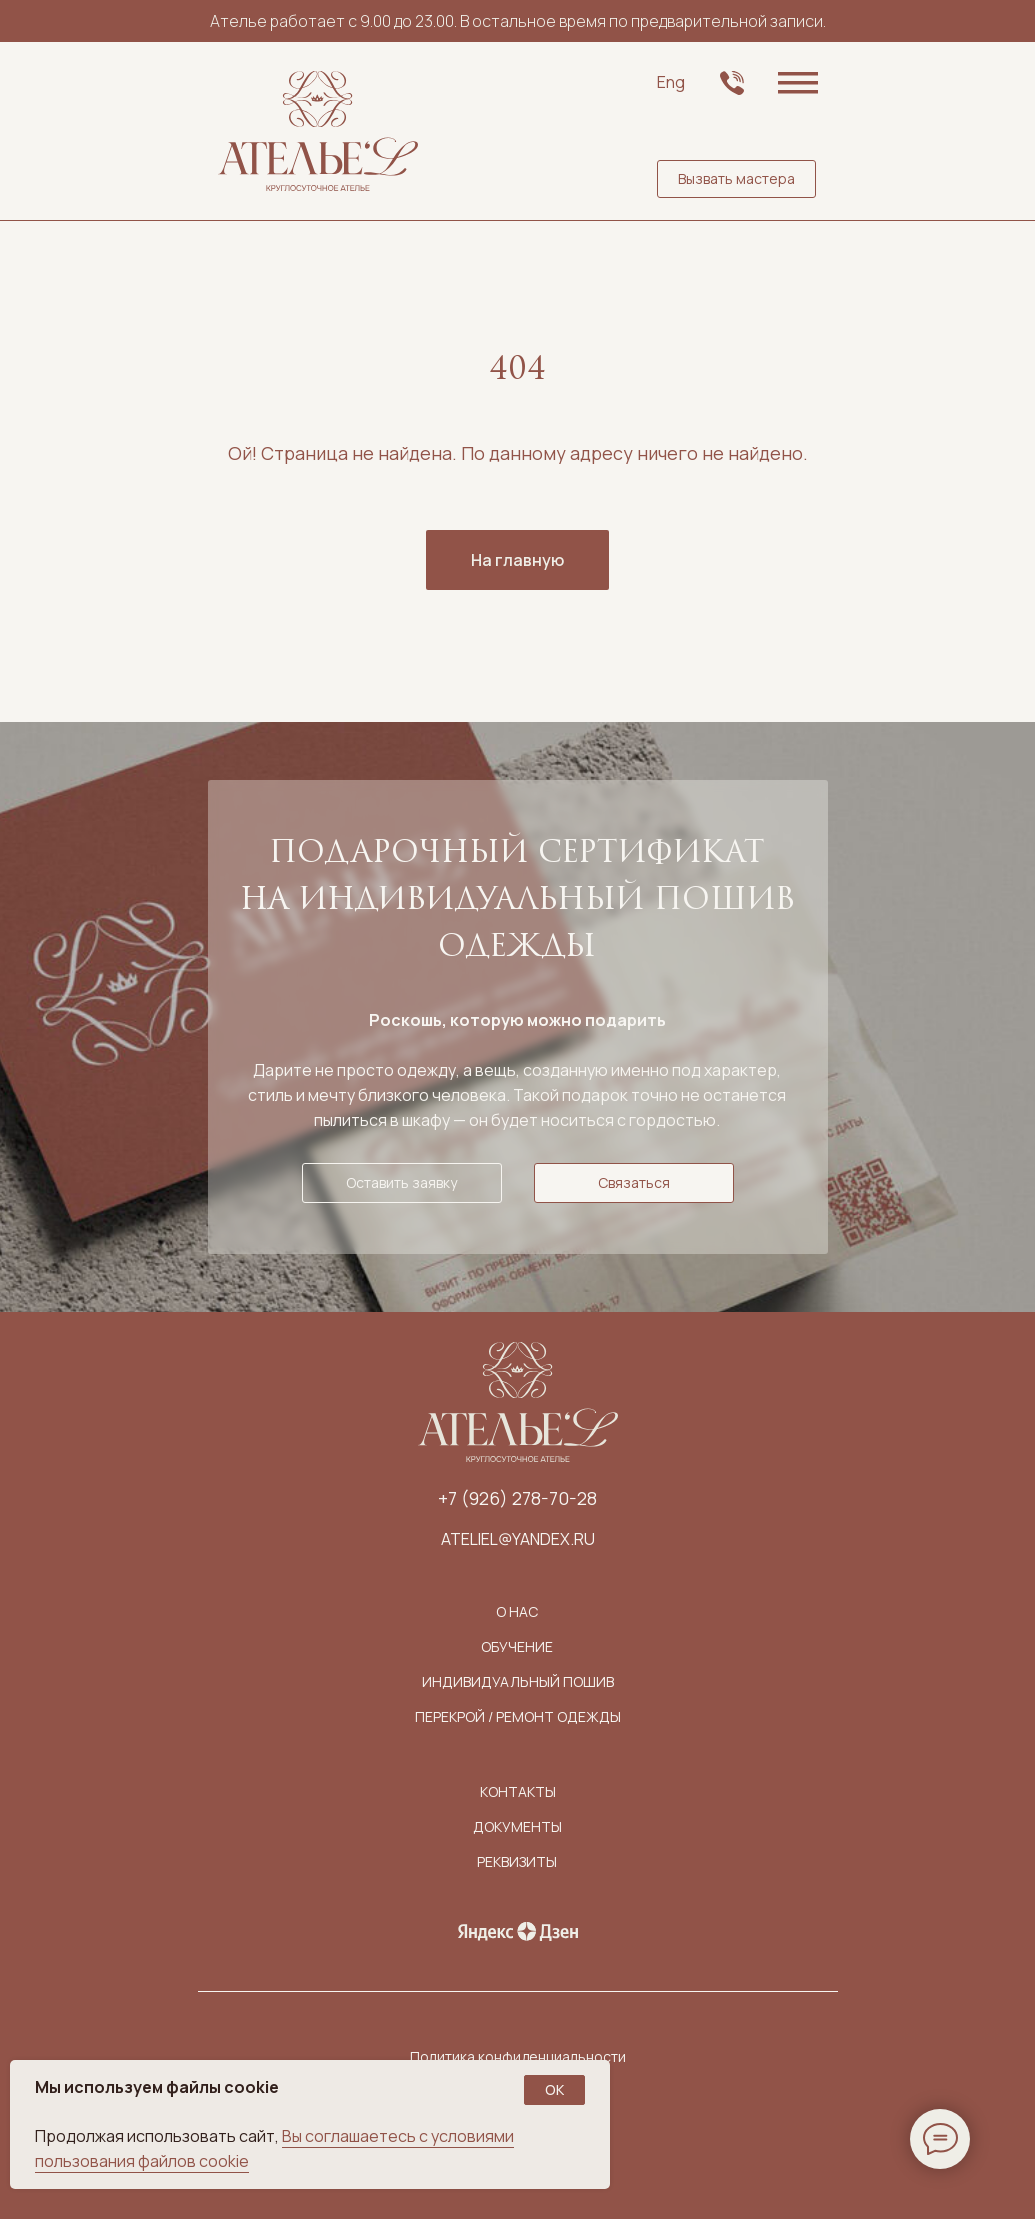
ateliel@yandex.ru (518, 1539)
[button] (736, 179)
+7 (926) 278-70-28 (517, 1498)
